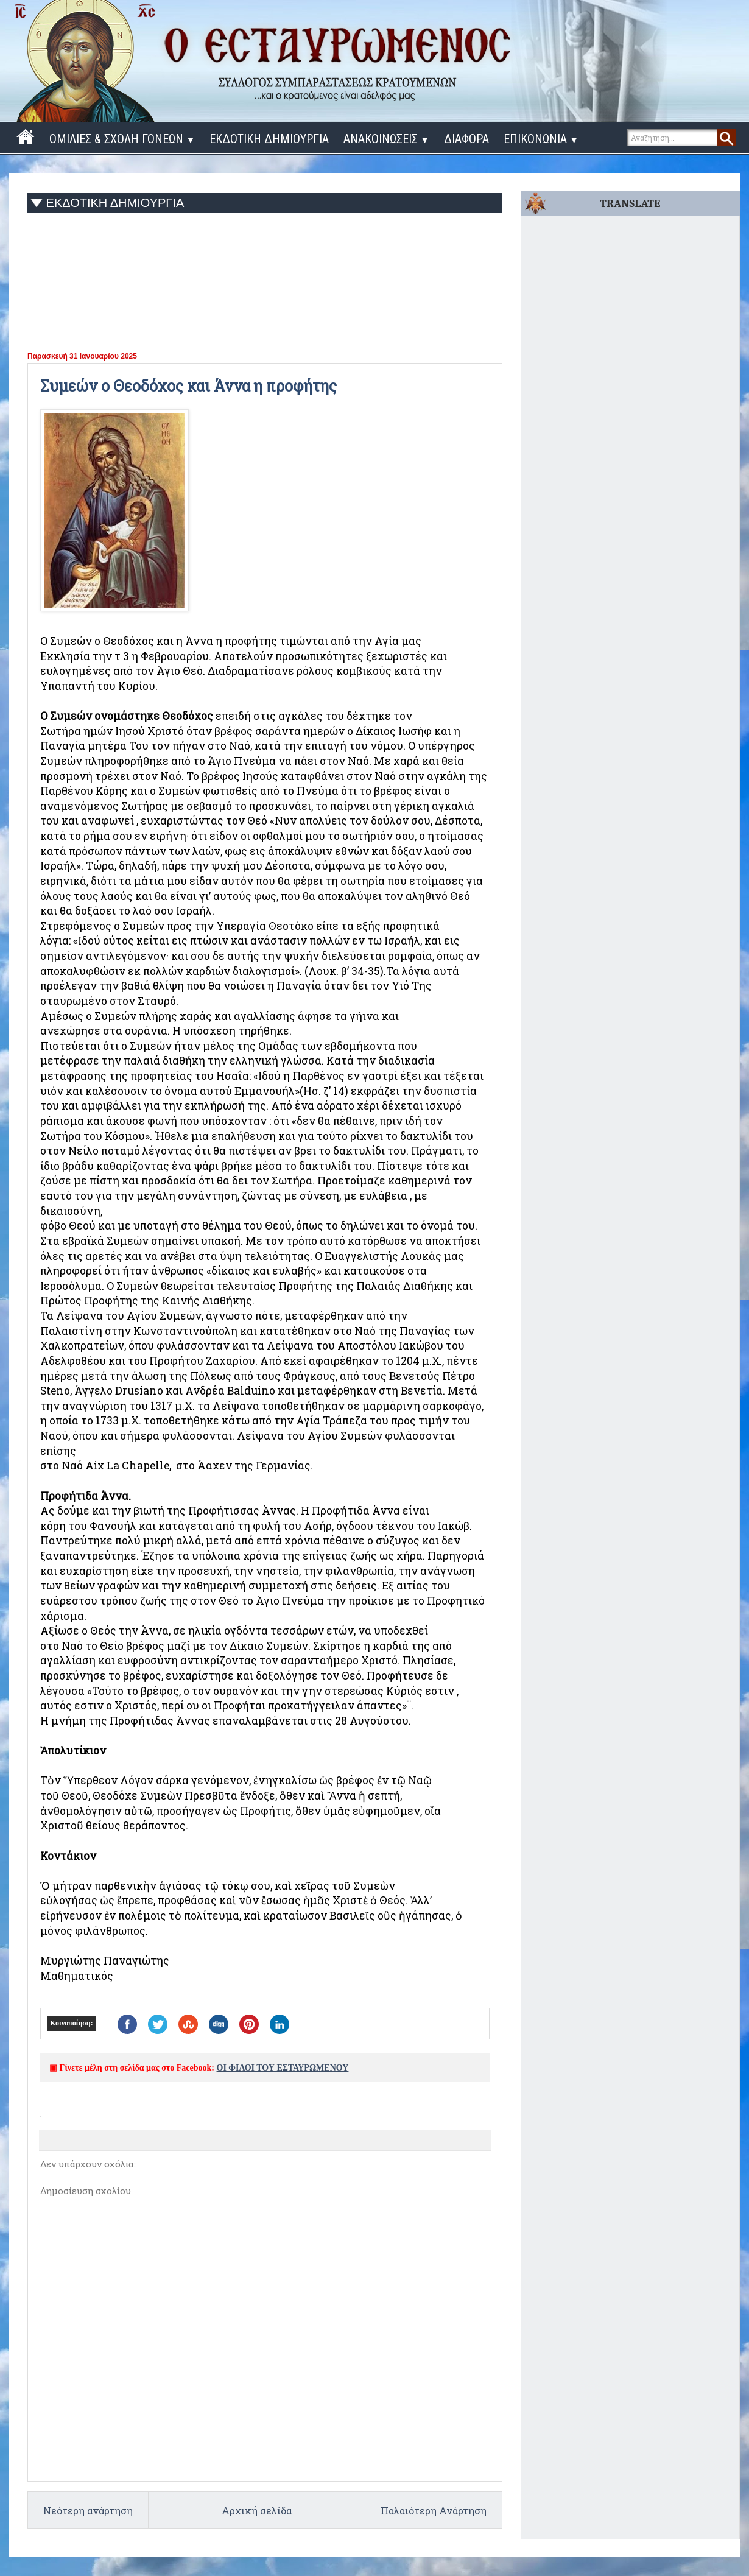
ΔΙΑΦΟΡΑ (466, 139)
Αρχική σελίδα (257, 2510)
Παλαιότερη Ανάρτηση (434, 2510)
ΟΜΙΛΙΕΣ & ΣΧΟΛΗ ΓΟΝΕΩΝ (122, 139)
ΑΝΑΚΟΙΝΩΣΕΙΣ (386, 139)
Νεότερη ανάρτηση (88, 2510)
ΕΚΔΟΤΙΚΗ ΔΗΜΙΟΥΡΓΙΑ (269, 139)
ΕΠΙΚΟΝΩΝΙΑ (541, 139)
